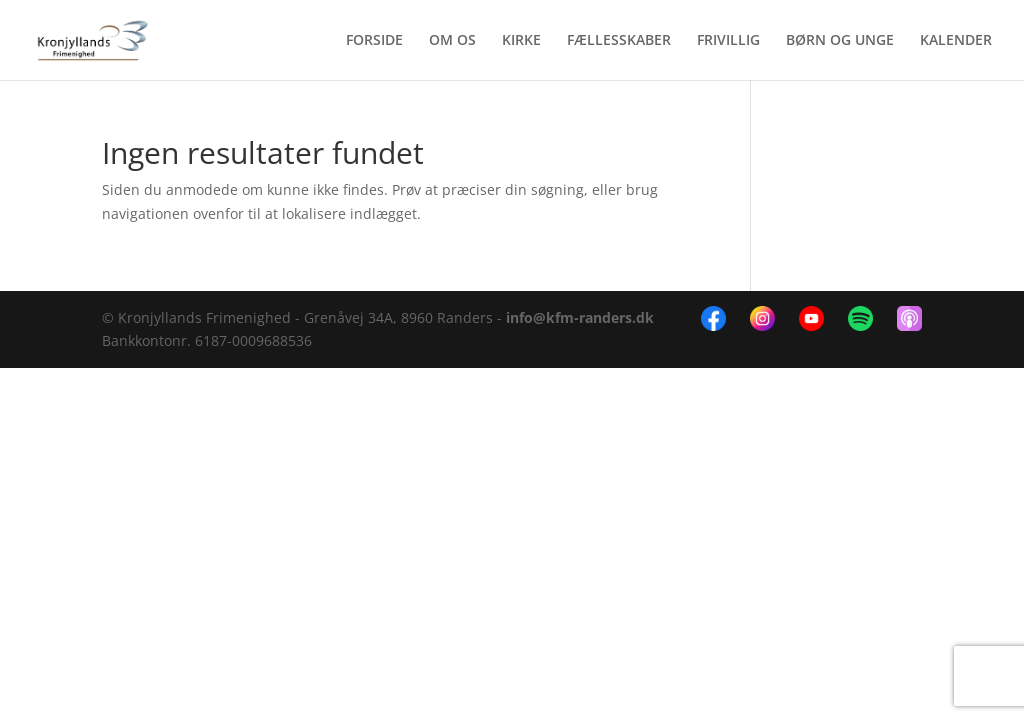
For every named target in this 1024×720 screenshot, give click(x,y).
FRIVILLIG (728, 41)
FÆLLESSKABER (619, 41)
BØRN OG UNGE (840, 41)
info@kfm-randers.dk (580, 317)
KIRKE (521, 41)
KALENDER (956, 41)
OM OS (452, 41)
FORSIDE (374, 41)
